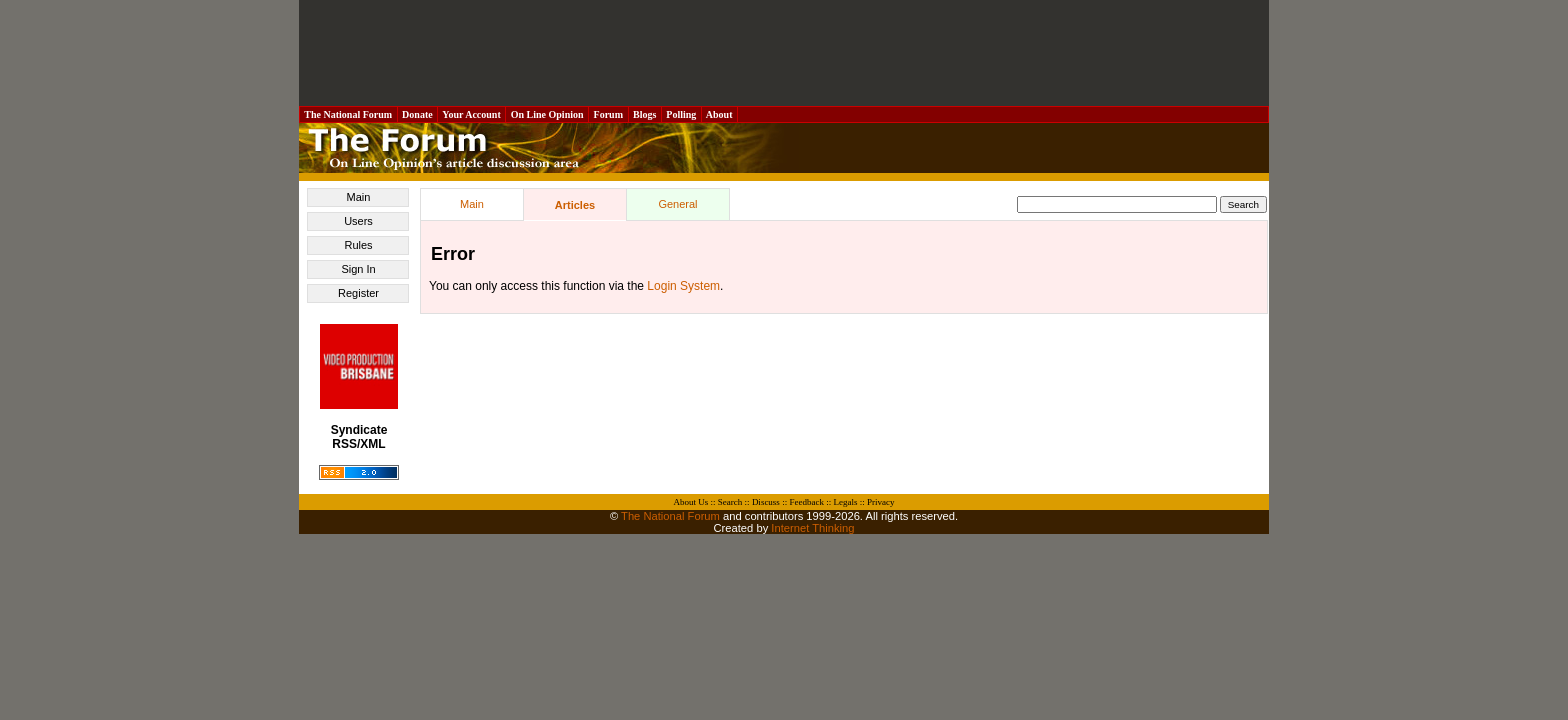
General (677, 204)
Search (730, 502)
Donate (418, 114)
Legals (845, 502)
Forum (608, 114)
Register (358, 293)
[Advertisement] (784, 53)
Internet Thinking (812, 528)
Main (359, 197)
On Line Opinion (547, 114)
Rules (358, 245)
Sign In (358, 269)
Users (358, 221)
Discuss (766, 502)
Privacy (881, 502)
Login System (683, 286)
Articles (575, 205)
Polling (681, 114)
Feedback (806, 502)
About (719, 114)
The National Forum (348, 114)
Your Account (471, 114)
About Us (691, 502)
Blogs (645, 114)
